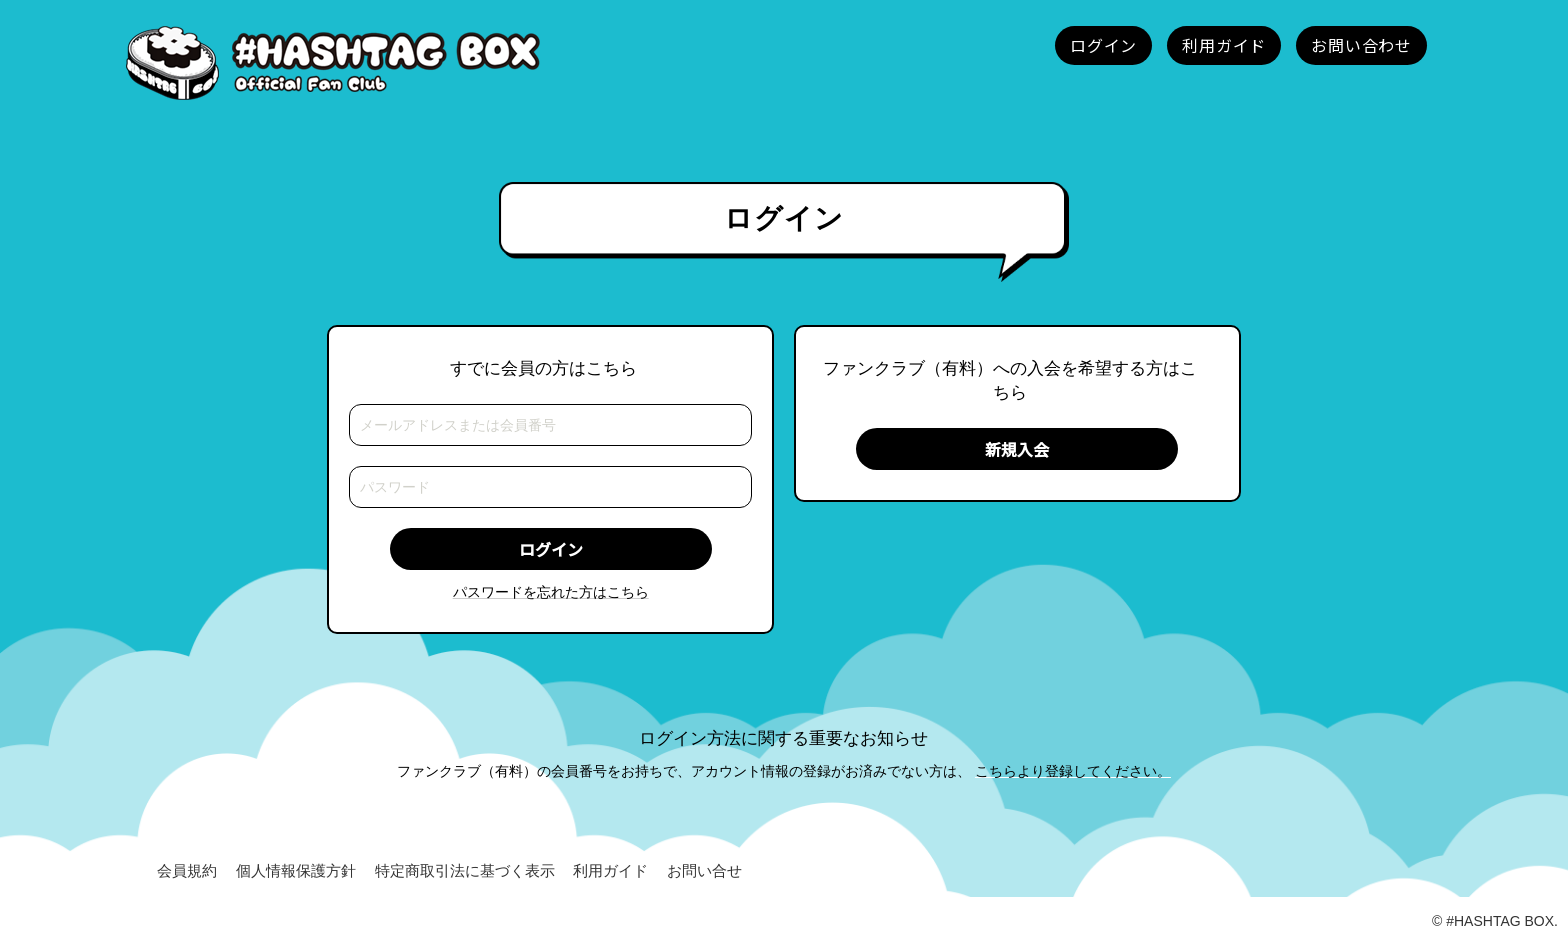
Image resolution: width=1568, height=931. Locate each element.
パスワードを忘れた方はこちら (551, 592)
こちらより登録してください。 (1073, 771)
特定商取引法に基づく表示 (465, 870)
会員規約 (187, 870)
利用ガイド (610, 870)
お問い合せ (704, 870)
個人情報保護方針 (296, 870)
